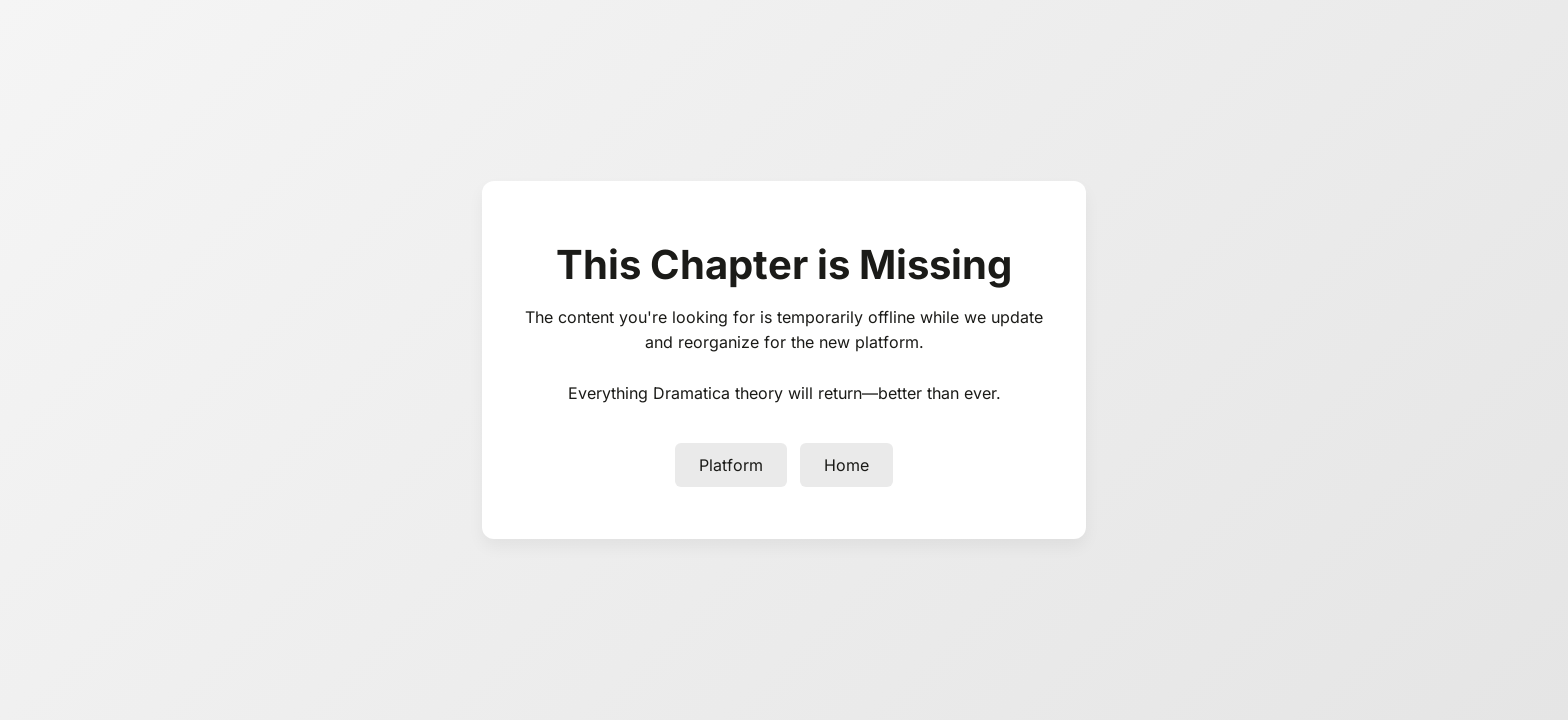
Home (846, 465)
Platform (731, 465)
